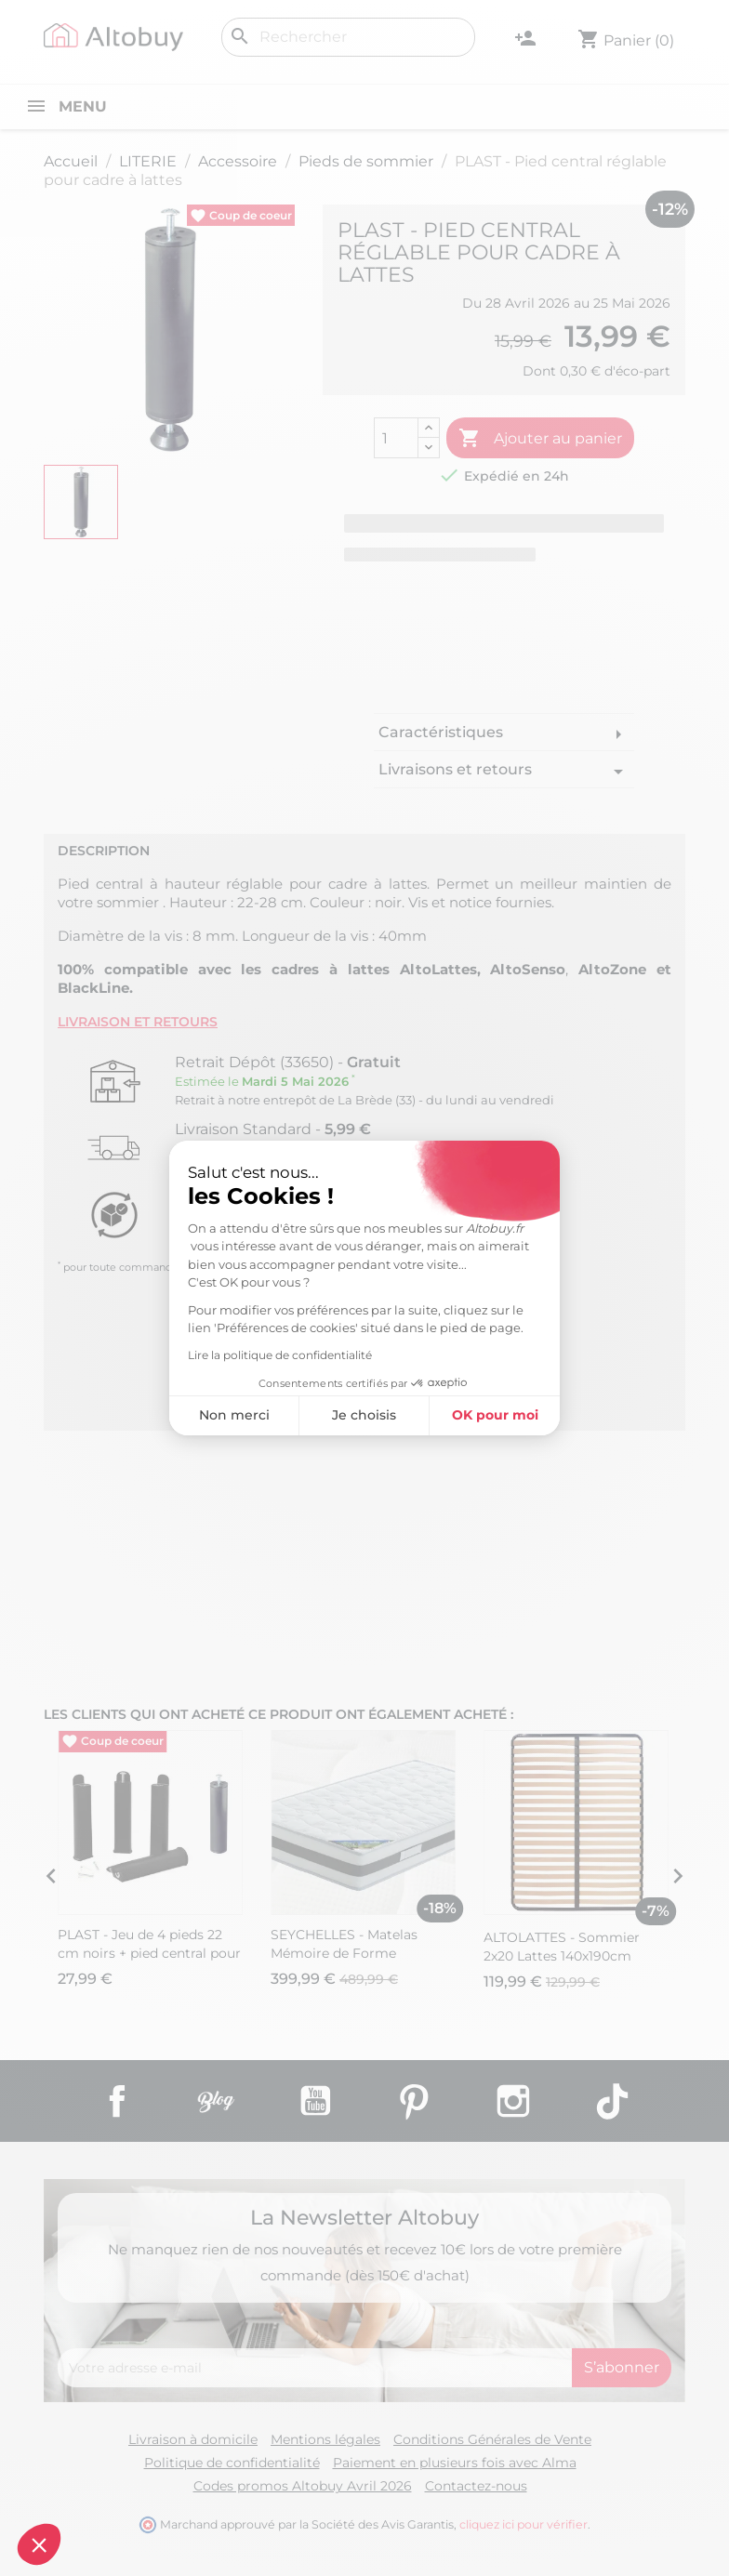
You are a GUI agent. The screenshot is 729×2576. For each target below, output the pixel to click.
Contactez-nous (476, 2485)
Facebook (117, 2101)
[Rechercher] (348, 37)
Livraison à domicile (193, 2439)
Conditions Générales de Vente (492, 2439)
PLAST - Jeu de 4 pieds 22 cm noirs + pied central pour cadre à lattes (149, 1953)
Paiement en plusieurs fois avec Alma (455, 2462)
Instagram (513, 2101)
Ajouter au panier (540, 439)
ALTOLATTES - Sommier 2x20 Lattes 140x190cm (562, 1946)
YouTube (315, 2101)
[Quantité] (396, 437)
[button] (39, 2544)
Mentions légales (325, 2439)
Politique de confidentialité (232, 2462)
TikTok (612, 2101)
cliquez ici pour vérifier (523, 2524)
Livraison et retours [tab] (138, 1021)
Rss (215, 2101)
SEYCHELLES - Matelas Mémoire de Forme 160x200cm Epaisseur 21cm (359, 1953)
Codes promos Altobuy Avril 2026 (302, 2485)
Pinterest (413, 2101)
